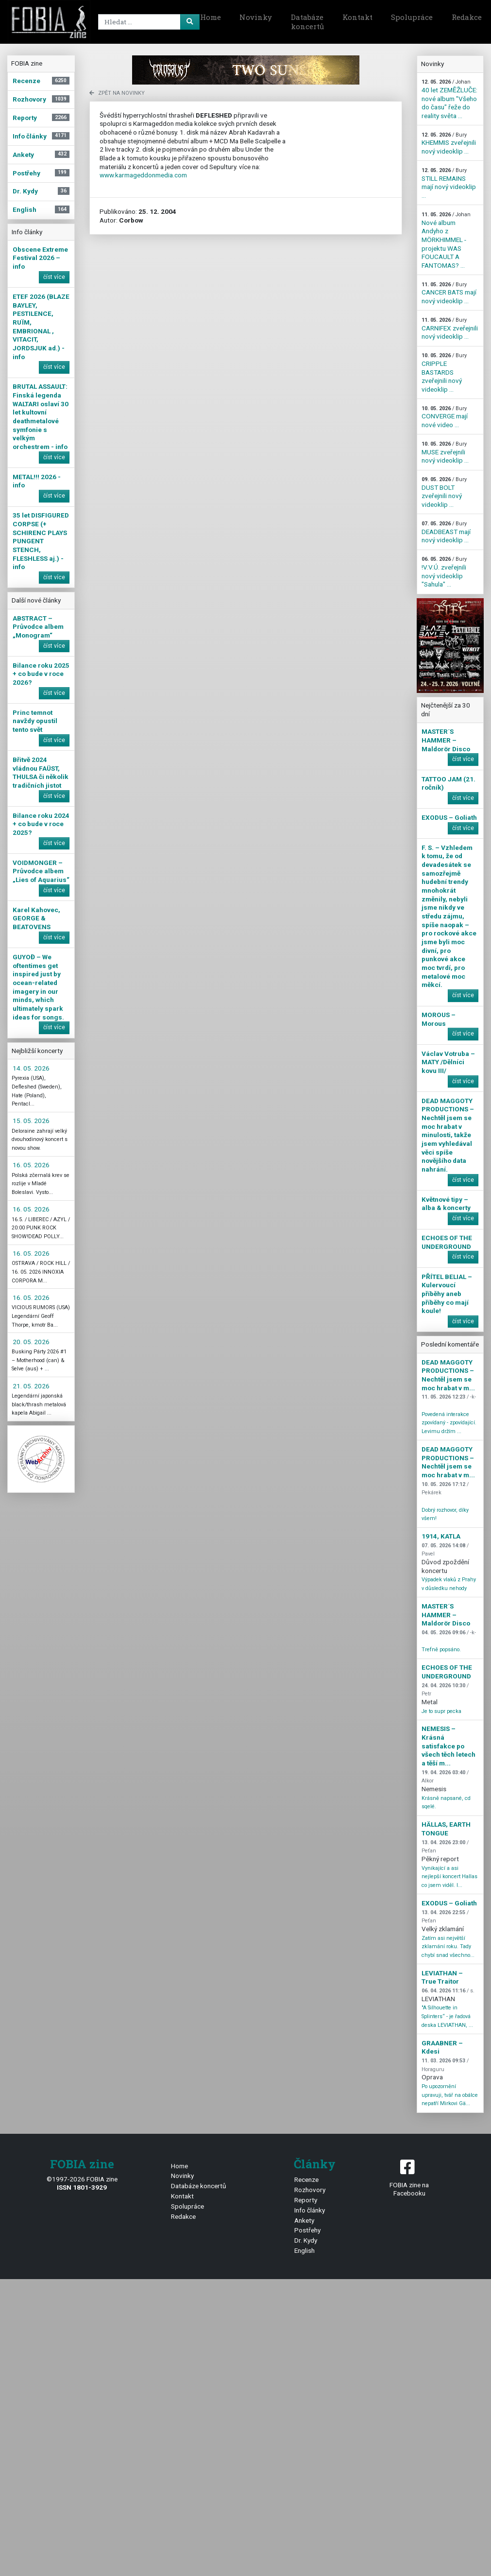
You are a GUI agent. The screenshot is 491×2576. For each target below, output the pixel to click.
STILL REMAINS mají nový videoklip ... (449, 183)
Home (210, 17)
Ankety (304, 2220)
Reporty (305, 2200)
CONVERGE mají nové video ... (445, 417)
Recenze (306, 2179)
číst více (54, 277)
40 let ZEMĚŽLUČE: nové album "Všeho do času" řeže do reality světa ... (449, 99)
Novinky (255, 17)
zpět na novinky (117, 93)
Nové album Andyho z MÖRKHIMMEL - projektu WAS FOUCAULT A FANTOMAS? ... (446, 240)
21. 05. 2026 (31, 1386)
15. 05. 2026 (31, 1120)
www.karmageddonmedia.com (143, 175)
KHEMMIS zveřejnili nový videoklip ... (449, 143)
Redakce (183, 2216)
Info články (309, 2210)
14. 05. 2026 (31, 1068)
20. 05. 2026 (31, 1342)
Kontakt (357, 17)
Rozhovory (309, 2190)
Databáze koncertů (307, 22)
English (304, 2250)
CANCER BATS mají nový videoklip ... (449, 293)
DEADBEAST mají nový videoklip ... (446, 532)
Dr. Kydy (305, 2240)
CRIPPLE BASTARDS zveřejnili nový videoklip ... (444, 372)
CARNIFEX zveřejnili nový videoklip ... (450, 328)
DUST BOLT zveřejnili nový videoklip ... (444, 492)
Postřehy (307, 2230)
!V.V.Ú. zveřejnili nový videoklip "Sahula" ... (444, 572)
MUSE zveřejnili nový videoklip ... (445, 452)
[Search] (147, 22)
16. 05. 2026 (31, 1165)
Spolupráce (412, 17)
